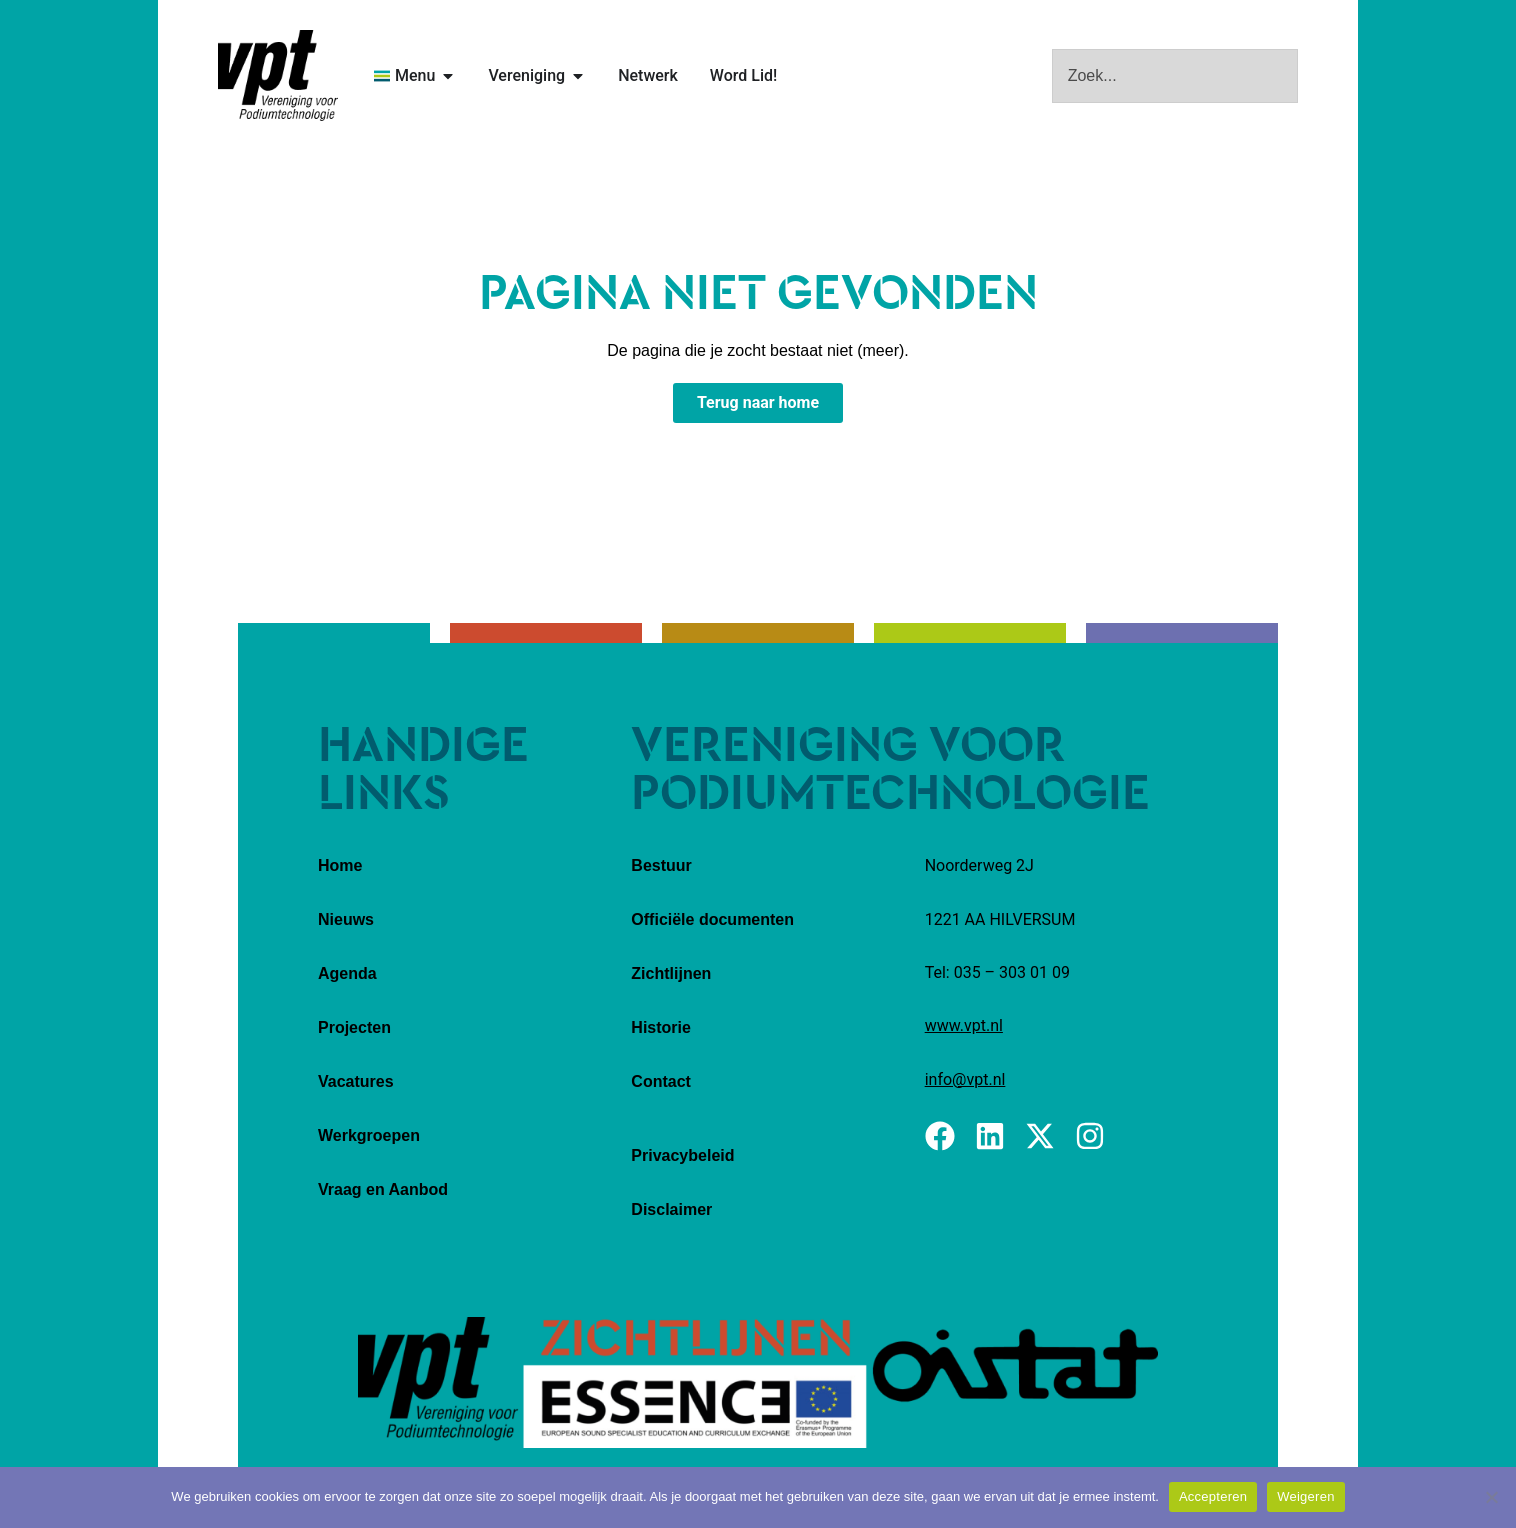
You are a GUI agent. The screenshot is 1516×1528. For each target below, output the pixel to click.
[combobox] (1175, 76)
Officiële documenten (712, 919)
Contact (661, 1081)
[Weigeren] (1491, 1497)
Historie (661, 1027)
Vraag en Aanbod (383, 1189)
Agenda (347, 973)
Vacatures (356, 1081)
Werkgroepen (369, 1135)
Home (340, 865)
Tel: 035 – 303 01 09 (997, 972)
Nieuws (346, 919)
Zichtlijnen (671, 973)
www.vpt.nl (964, 1025)
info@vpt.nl (965, 1079)
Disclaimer (671, 1209)
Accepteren (1213, 1496)
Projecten (354, 1027)
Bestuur (661, 865)
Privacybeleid (682, 1155)
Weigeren (1305, 1496)
